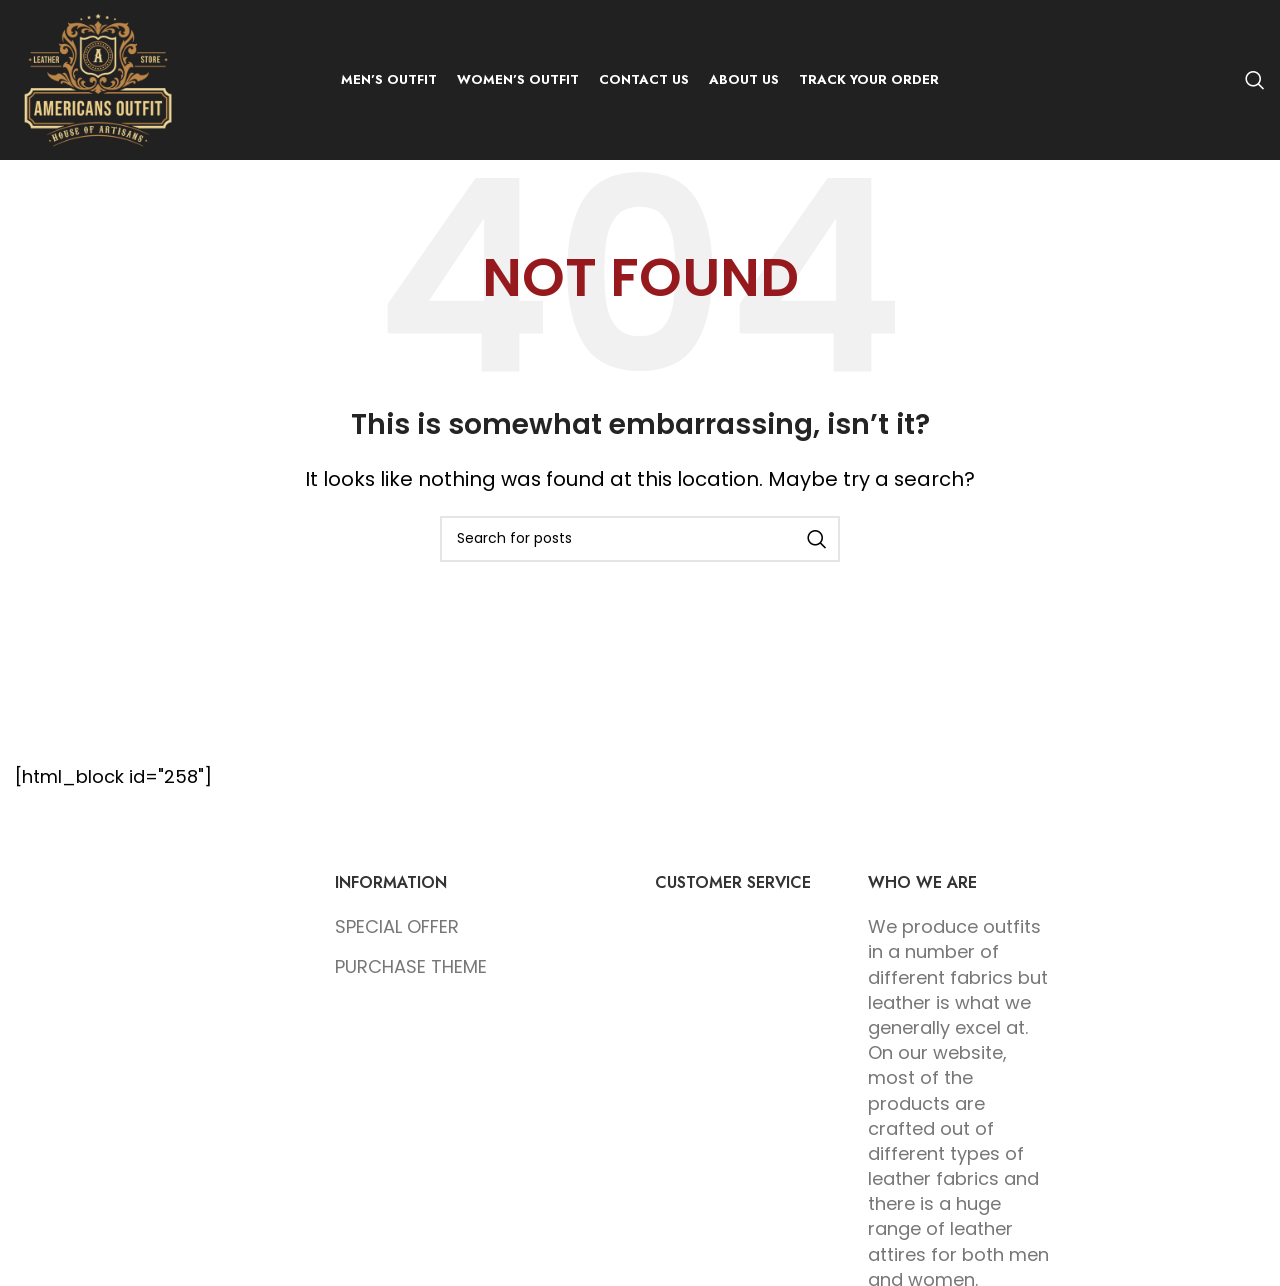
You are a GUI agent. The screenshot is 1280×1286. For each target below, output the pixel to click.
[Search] (1255, 80)
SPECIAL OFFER (397, 926)
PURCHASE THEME (411, 966)
